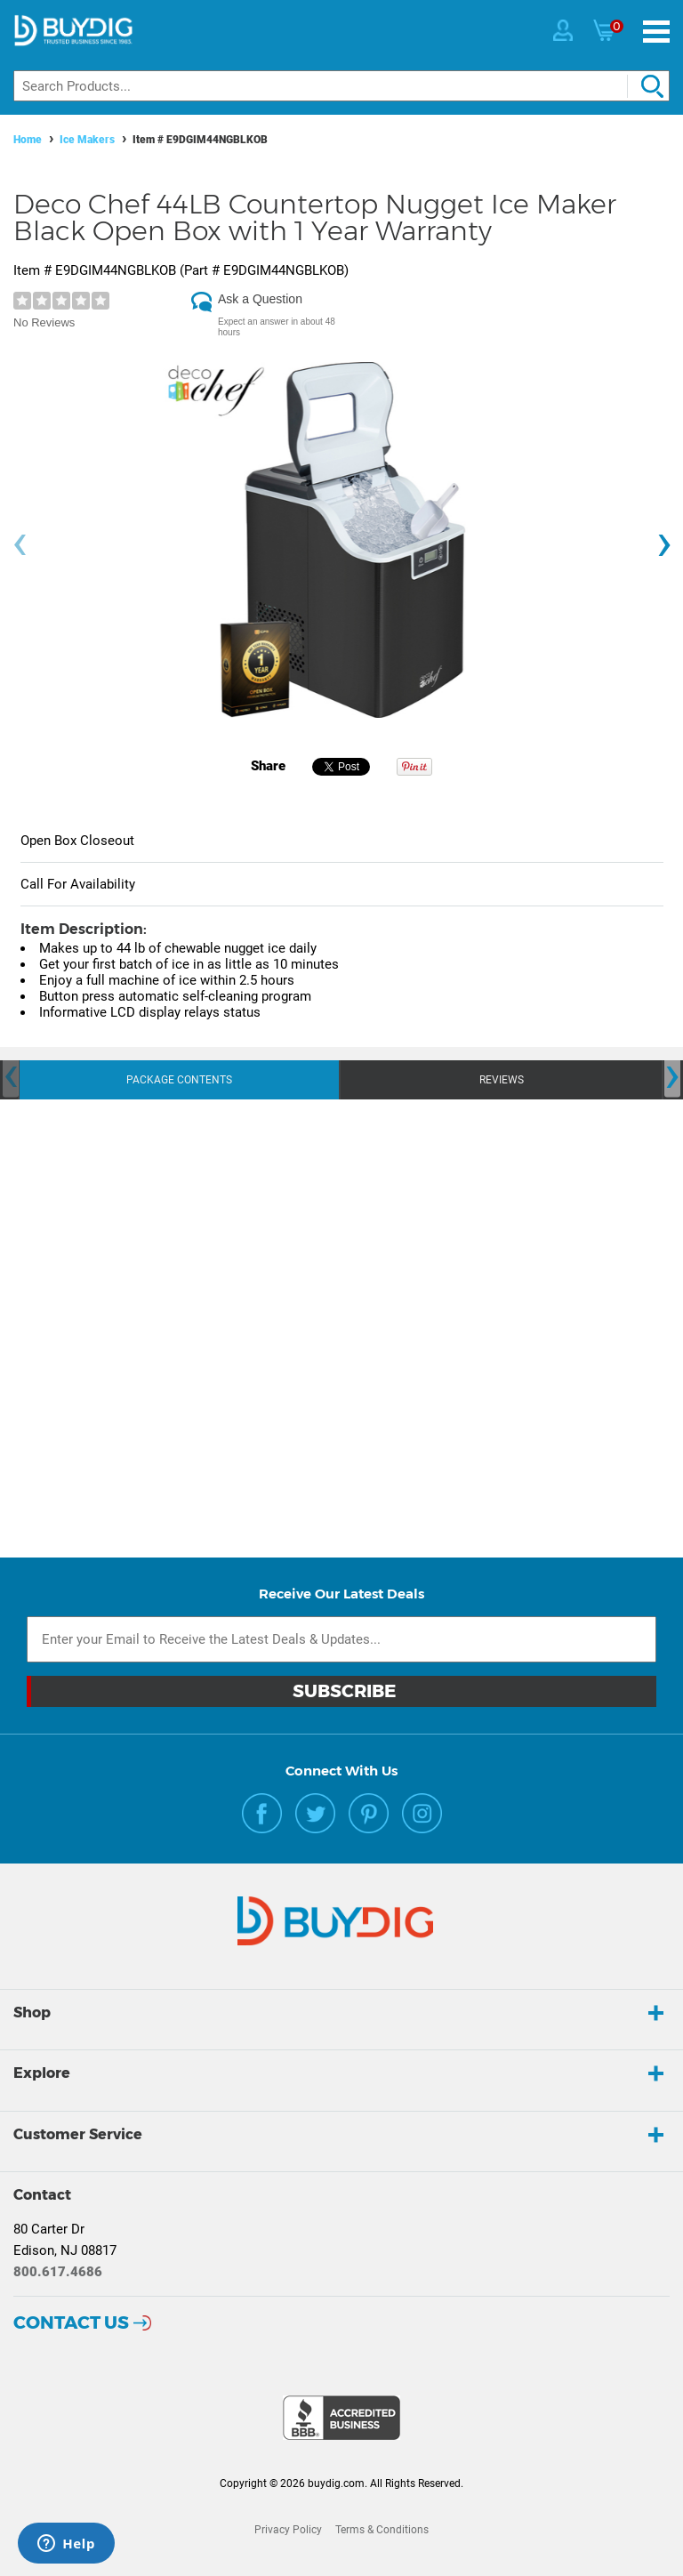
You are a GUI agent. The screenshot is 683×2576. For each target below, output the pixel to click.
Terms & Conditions (382, 2530)
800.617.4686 (57, 2272)
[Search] (341, 85)
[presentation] (20, 545)
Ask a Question (260, 299)
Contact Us (71, 2322)
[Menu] (656, 31)
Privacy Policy (288, 2530)
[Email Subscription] (341, 1639)
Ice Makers (87, 139)
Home (27, 139)
